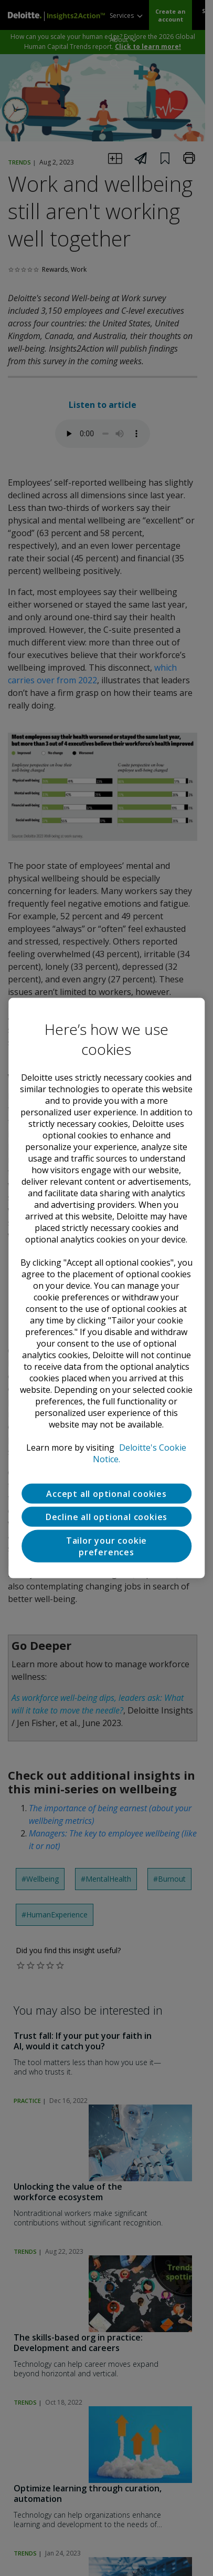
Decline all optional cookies (106, 1516)
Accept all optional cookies (106, 1493)
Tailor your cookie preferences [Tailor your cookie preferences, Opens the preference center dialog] (106, 1545)
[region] (106, 1288)
